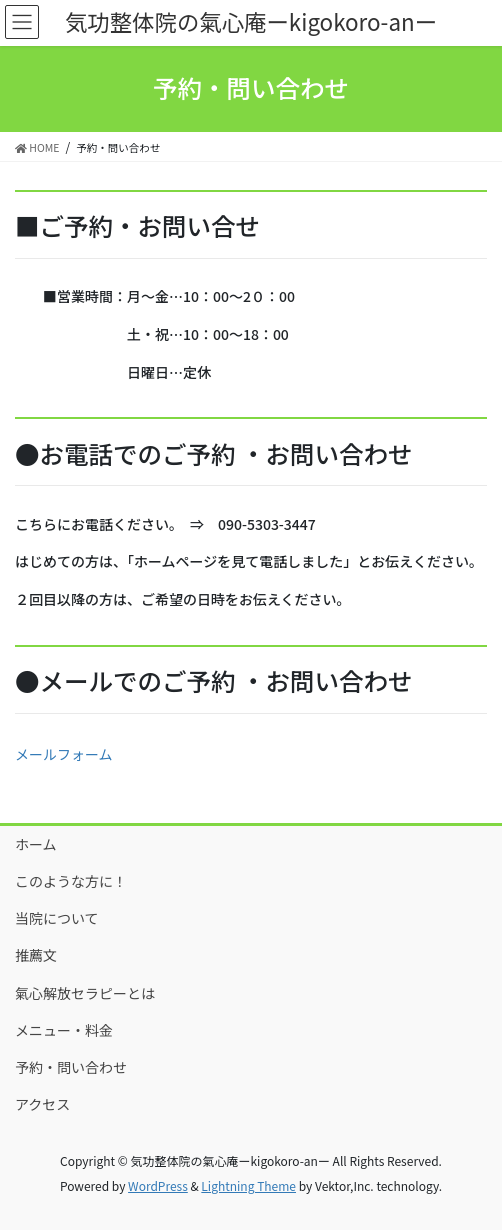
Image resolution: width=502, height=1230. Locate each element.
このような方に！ (71, 881)
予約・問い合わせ (71, 1067)
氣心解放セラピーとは (85, 993)
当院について (57, 918)
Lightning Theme (248, 1185)
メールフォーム (64, 754)
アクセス (42, 1104)
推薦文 (36, 955)
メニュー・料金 (64, 1030)
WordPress (158, 1185)
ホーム (36, 844)
